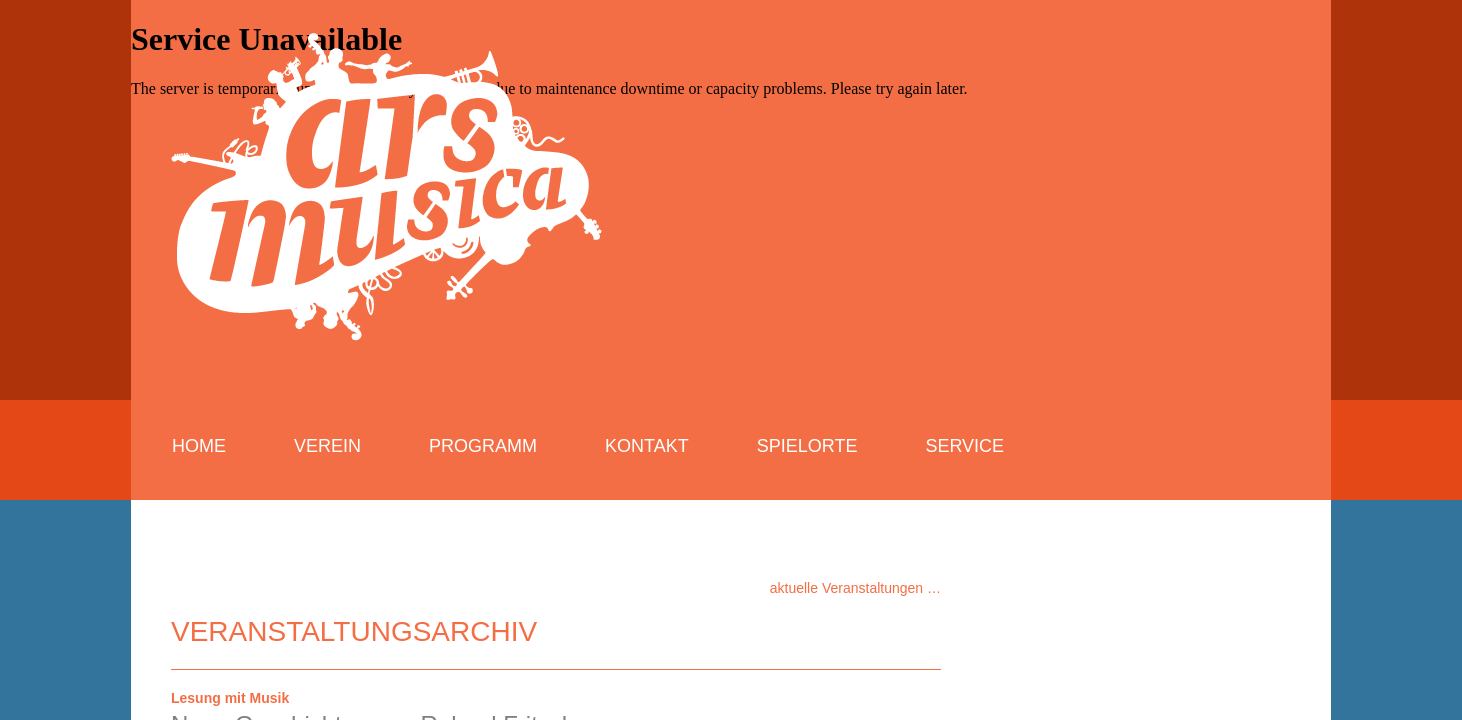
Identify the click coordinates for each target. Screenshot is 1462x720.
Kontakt (647, 446)
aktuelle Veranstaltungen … (855, 588)
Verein (327, 446)
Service (964, 446)
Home (199, 446)
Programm (483, 446)
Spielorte (807, 446)
